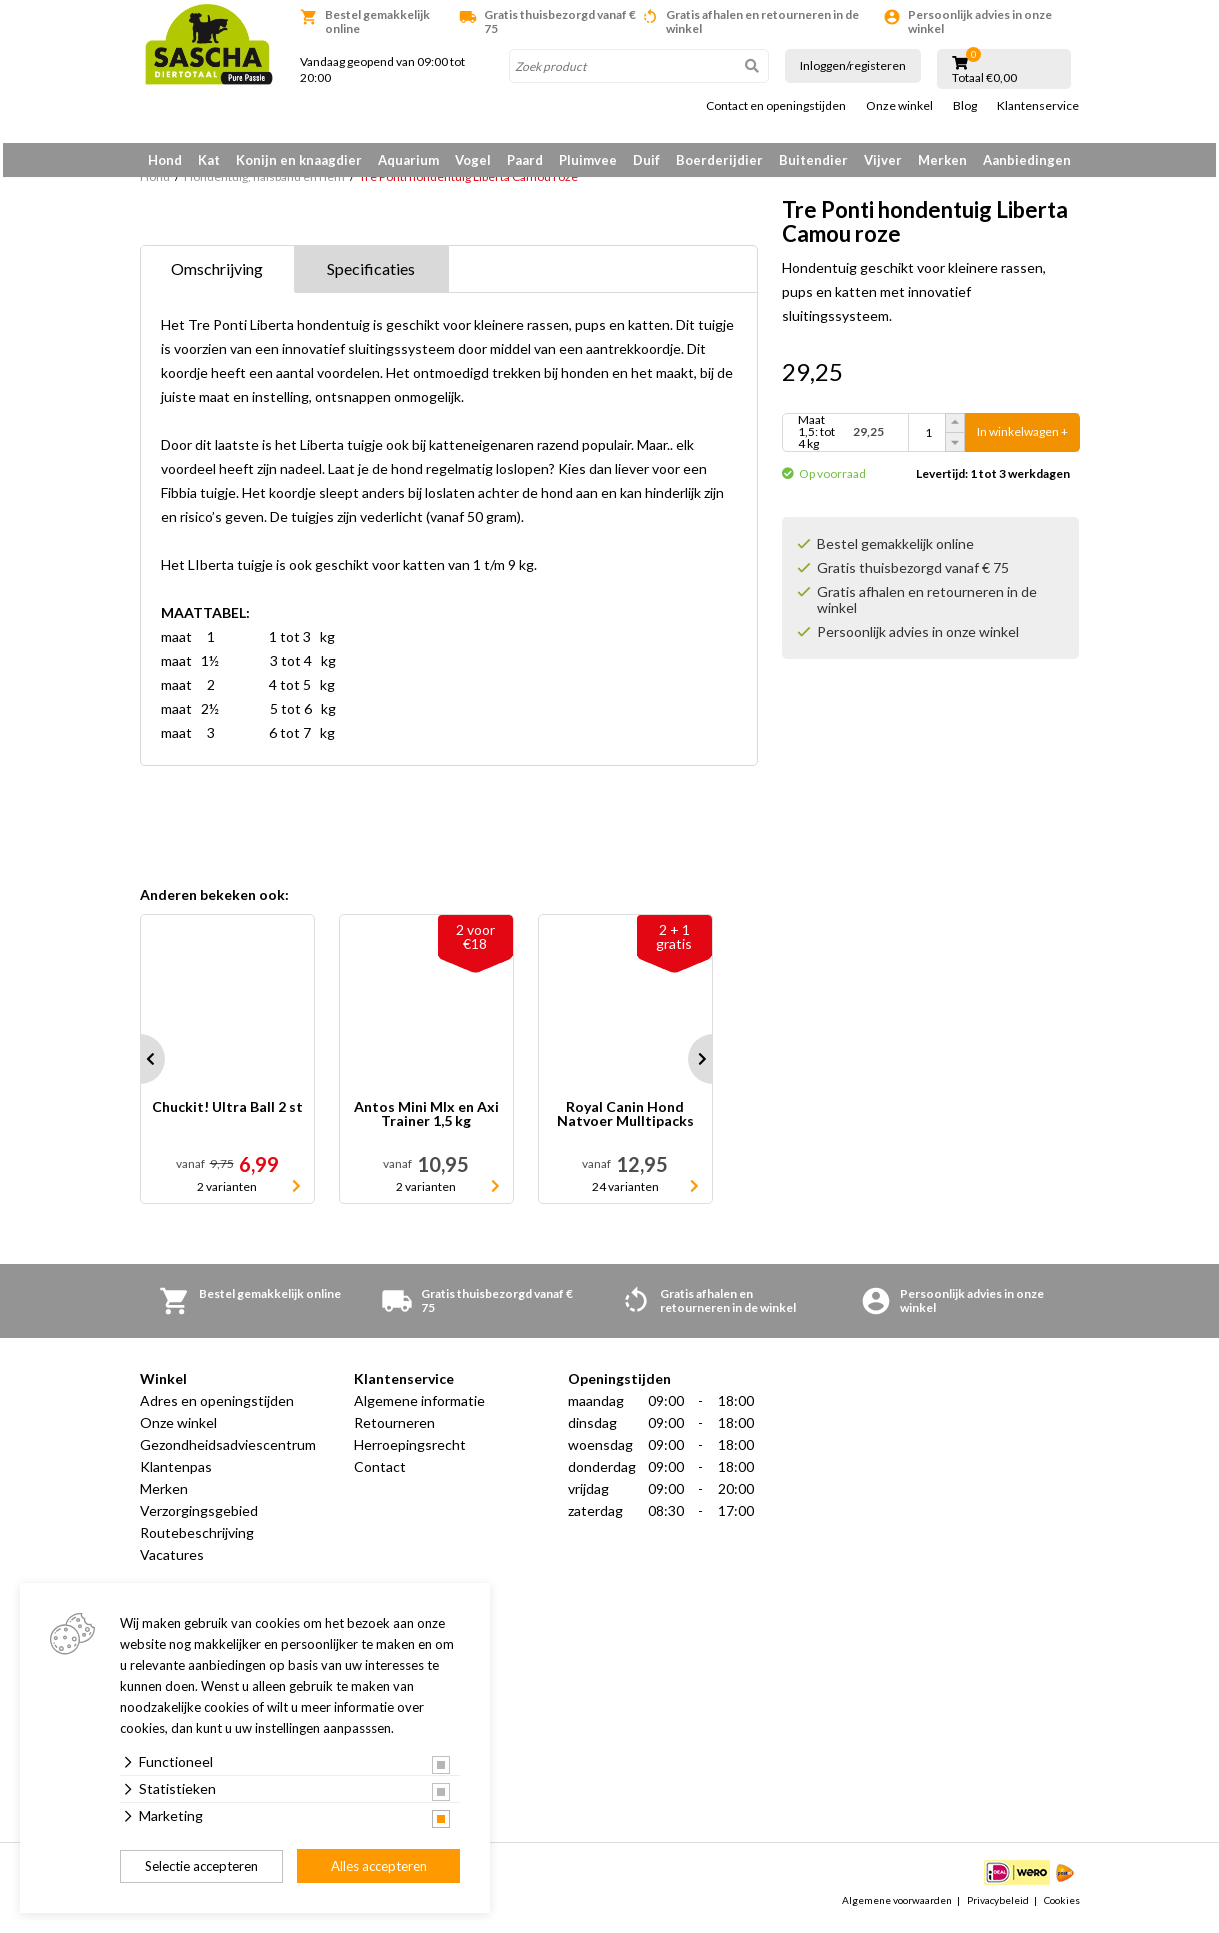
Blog (965, 106)
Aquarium (408, 160)
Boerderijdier (719, 160)
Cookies (1062, 1907)
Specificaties (371, 275)
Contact (380, 1473)
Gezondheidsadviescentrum (228, 1451)
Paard (525, 160)
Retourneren (394, 1429)
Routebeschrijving (197, 1539)
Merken (942, 160)
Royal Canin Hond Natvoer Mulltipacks (625, 1121)
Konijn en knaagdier (299, 160)
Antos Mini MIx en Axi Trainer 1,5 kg (426, 1121)
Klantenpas (176, 1473)
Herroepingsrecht (410, 1451)
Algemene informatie (419, 1407)
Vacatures (172, 1561)
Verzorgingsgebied (199, 1517)
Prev (140, 1066)
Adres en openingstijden (217, 1407)
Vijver (883, 160)
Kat (209, 160)
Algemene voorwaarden (897, 1907)
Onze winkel (899, 106)
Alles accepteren (379, 1866)
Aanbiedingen (1027, 160)
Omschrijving (217, 275)
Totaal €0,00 (984, 78)
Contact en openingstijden (776, 106)
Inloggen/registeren (853, 65)
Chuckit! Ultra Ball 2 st (227, 1114)
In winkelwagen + (1022, 439)
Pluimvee (588, 160)
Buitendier (813, 160)
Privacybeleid (998, 1907)
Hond (165, 160)
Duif (646, 160)
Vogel (473, 160)
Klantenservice (1038, 106)
